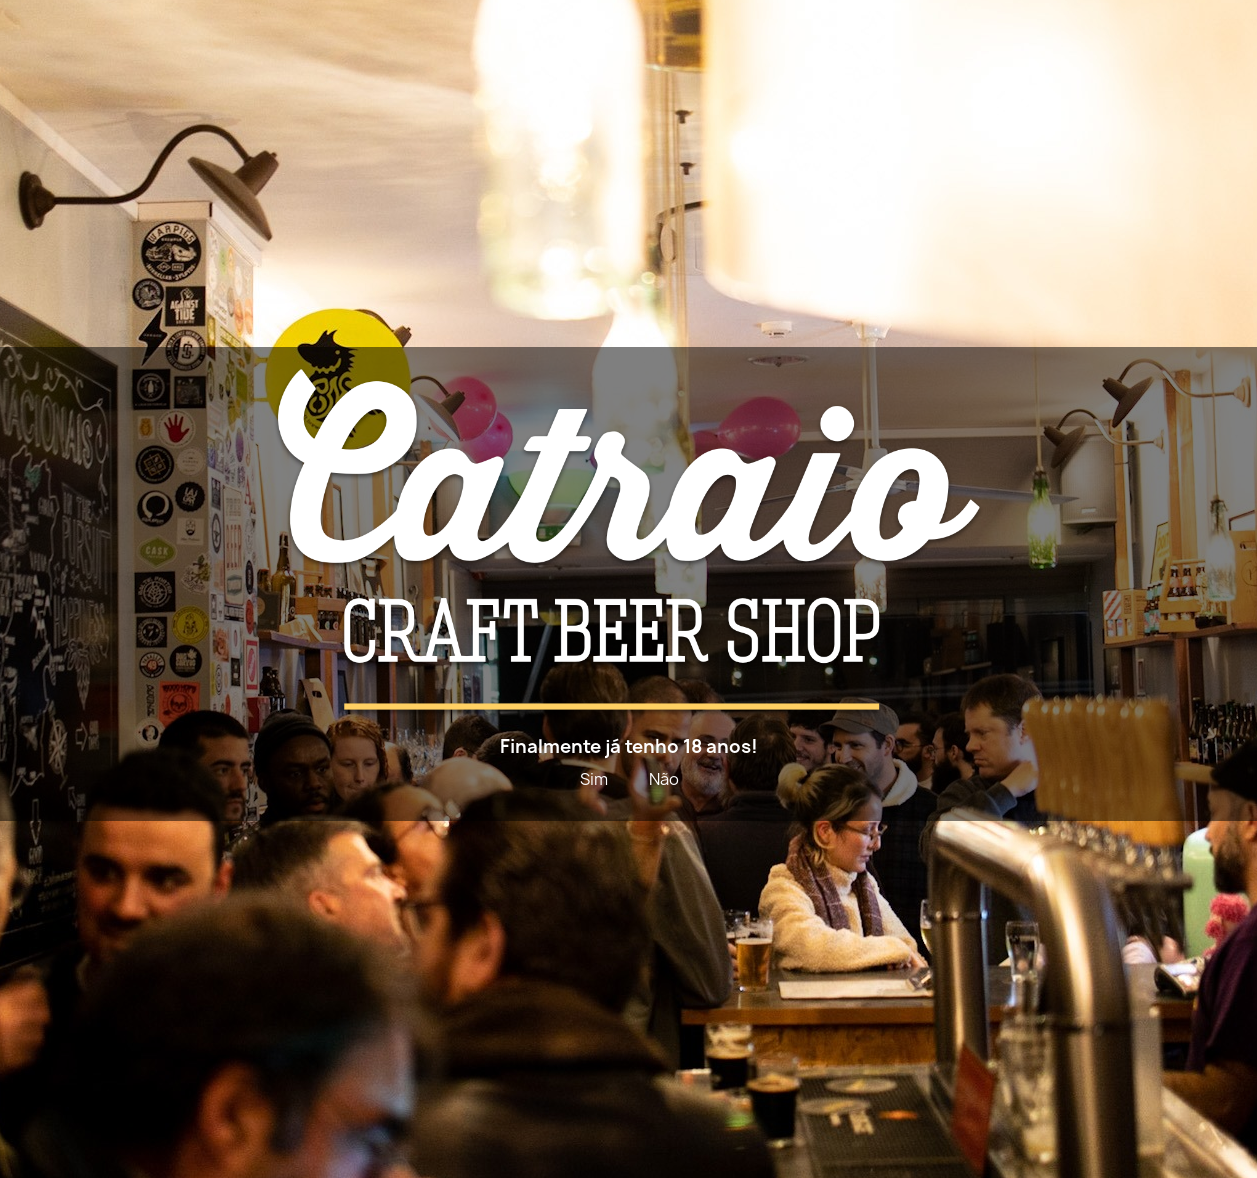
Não (664, 779)
